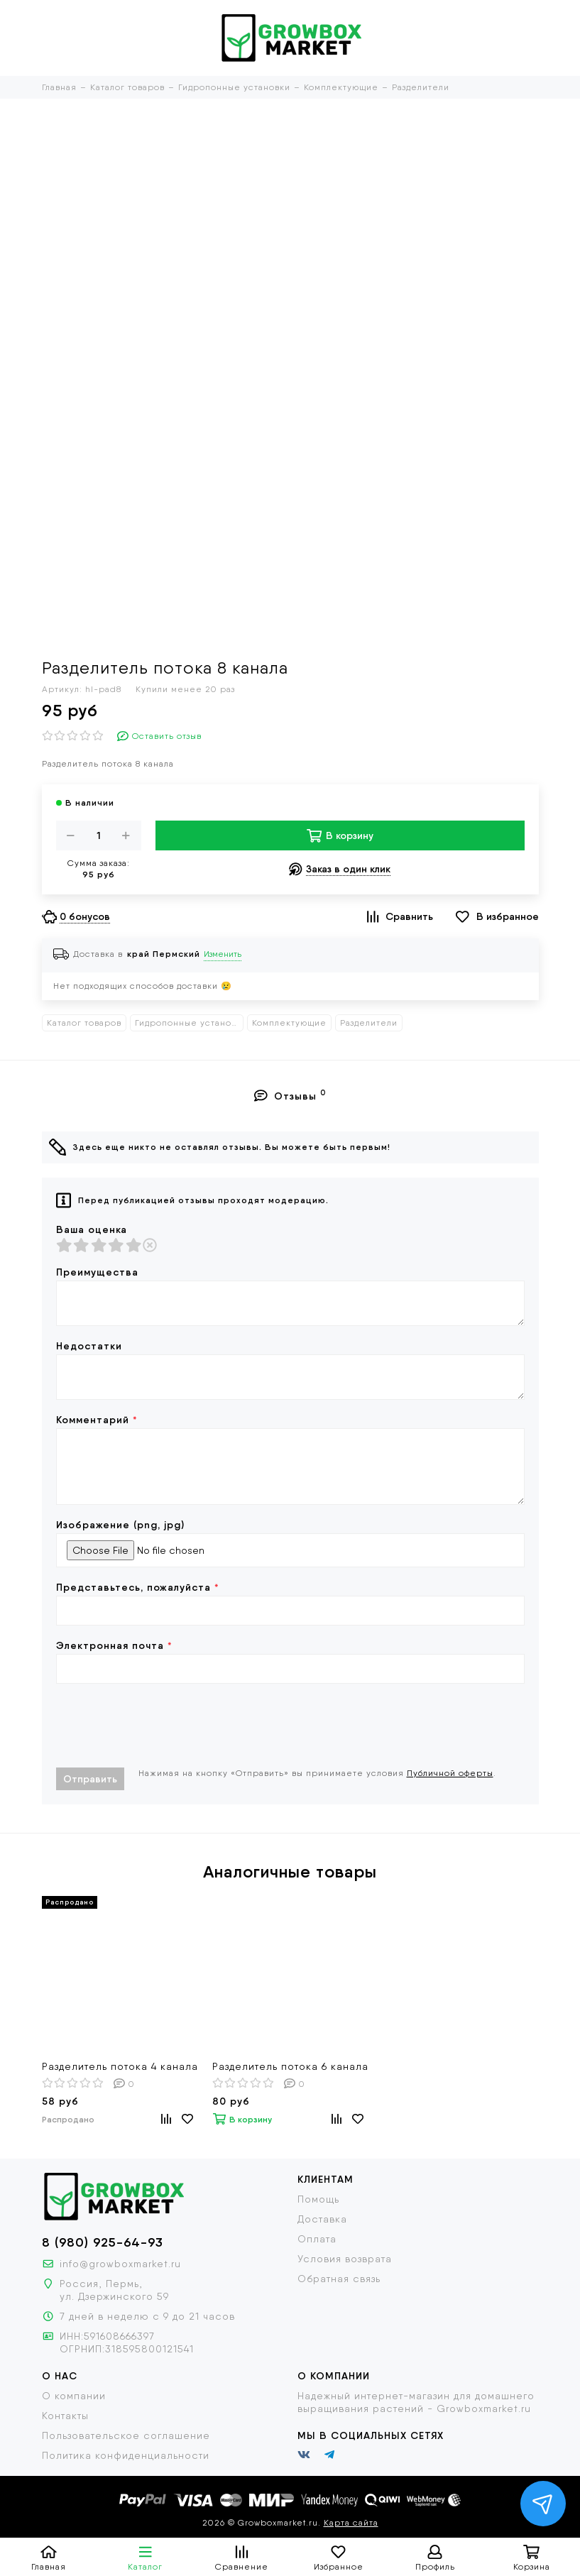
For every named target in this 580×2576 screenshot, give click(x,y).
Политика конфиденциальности (125, 2455)
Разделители (369, 1023)
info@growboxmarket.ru (120, 2263)
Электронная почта (114, 1645)
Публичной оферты (450, 1773)
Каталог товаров (84, 1023)
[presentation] (164, 1725)
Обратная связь (339, 2278)
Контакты (65, 2415)
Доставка (322, 2219)
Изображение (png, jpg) (120, 1524)
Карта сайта (351, 2523)
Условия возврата (344, 2258)
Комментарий (97, 1419)
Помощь (318, 2199)
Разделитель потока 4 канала (120, 2066)
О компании (74, 2395)
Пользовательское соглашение (126, 2435)
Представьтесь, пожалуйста (137, 1587)
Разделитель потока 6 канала (290, 2066)
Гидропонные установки (189, 1023)
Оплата (316, 2239)
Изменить (222, 954)
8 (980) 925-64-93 (102, 2242)
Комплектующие (289, 1023)
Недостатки (89, 1346)
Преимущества (97, 1272)
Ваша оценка (91, 1229)
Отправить (90, 1778)
